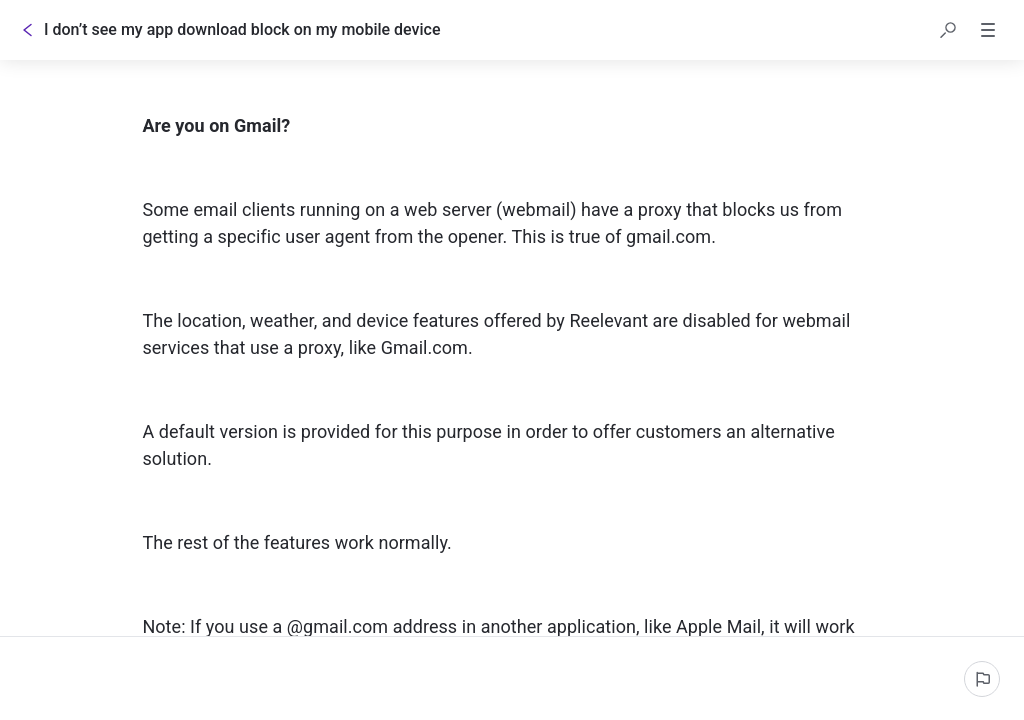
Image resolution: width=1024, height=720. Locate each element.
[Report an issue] (982, 679)
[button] (948, 30)
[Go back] (28, 30)
